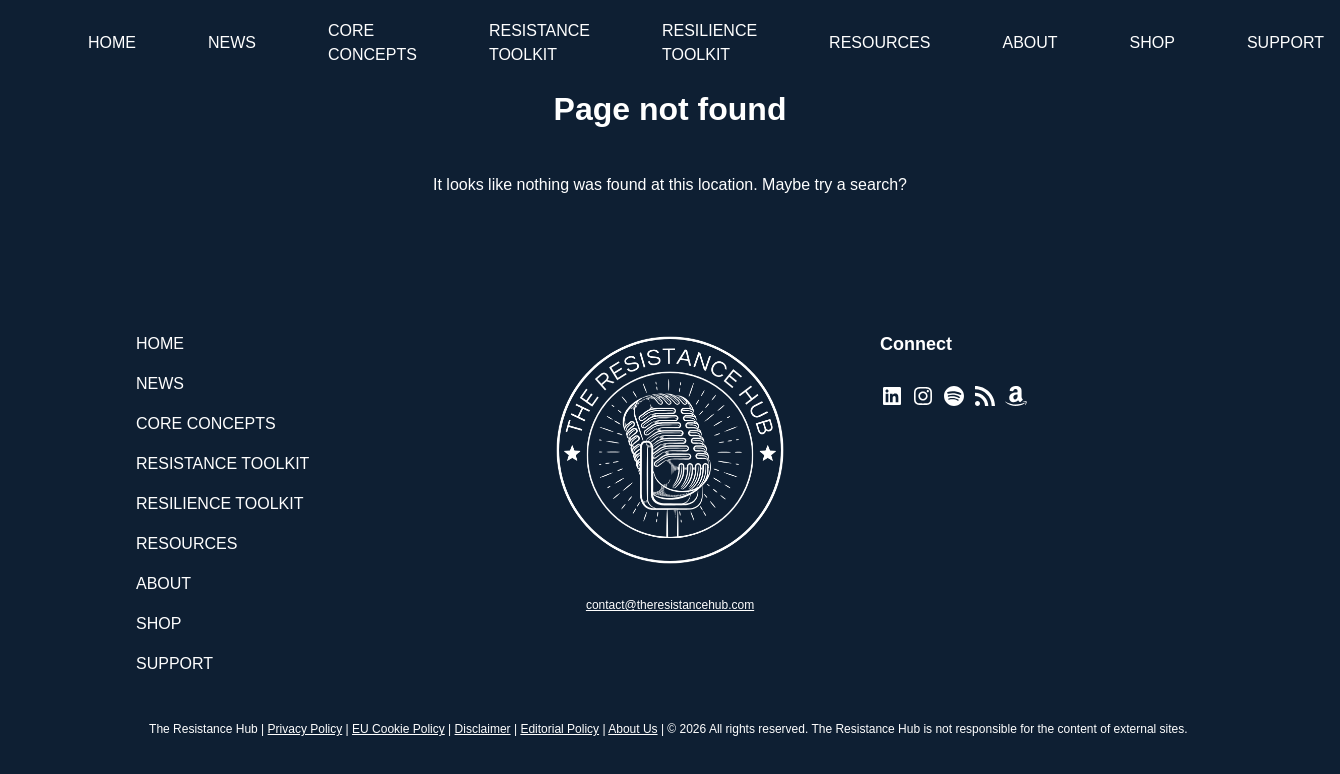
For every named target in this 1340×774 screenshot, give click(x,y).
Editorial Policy (559, 729)
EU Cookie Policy (398, 729)
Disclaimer (483, 729)
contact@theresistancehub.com (670, 605)
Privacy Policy (305, 729)
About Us (632, 729)
